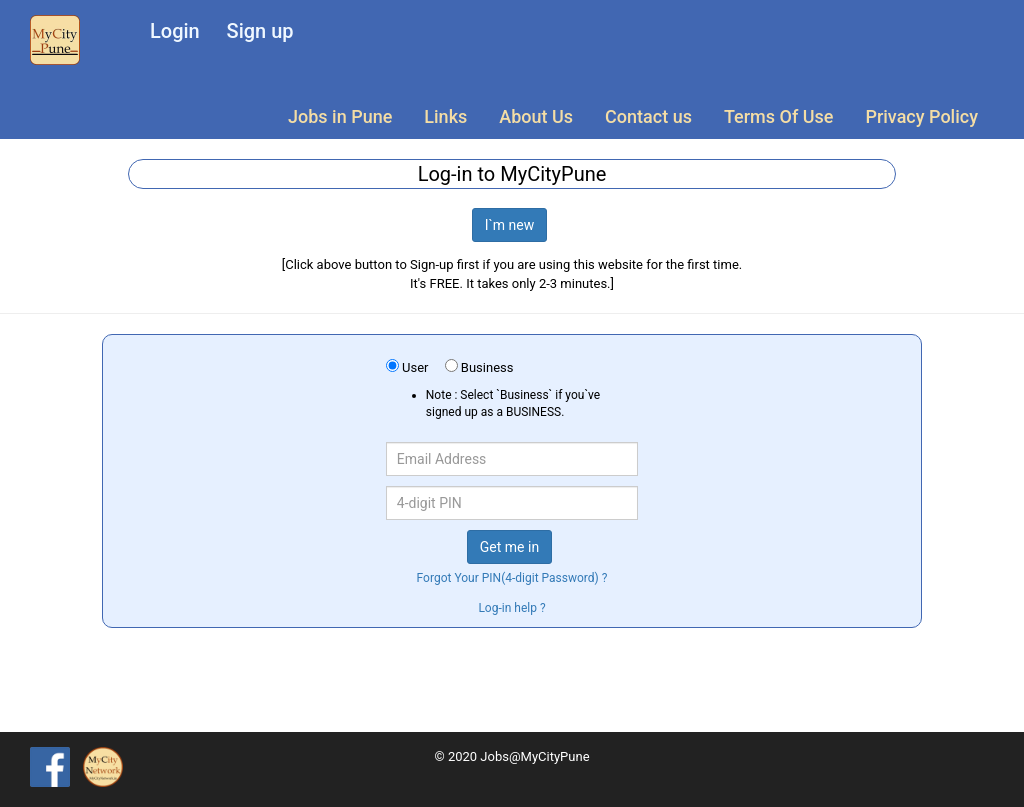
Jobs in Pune (340, 116)
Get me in (509, 547)
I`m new (510, 225)
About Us (536, 116)
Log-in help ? (511, 608)
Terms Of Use (778, 116)
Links (445, 116)
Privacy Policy (921, 116)
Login (175, 31)
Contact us (648, 116)
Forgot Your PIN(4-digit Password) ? (512, 578)
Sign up (260, 31)
